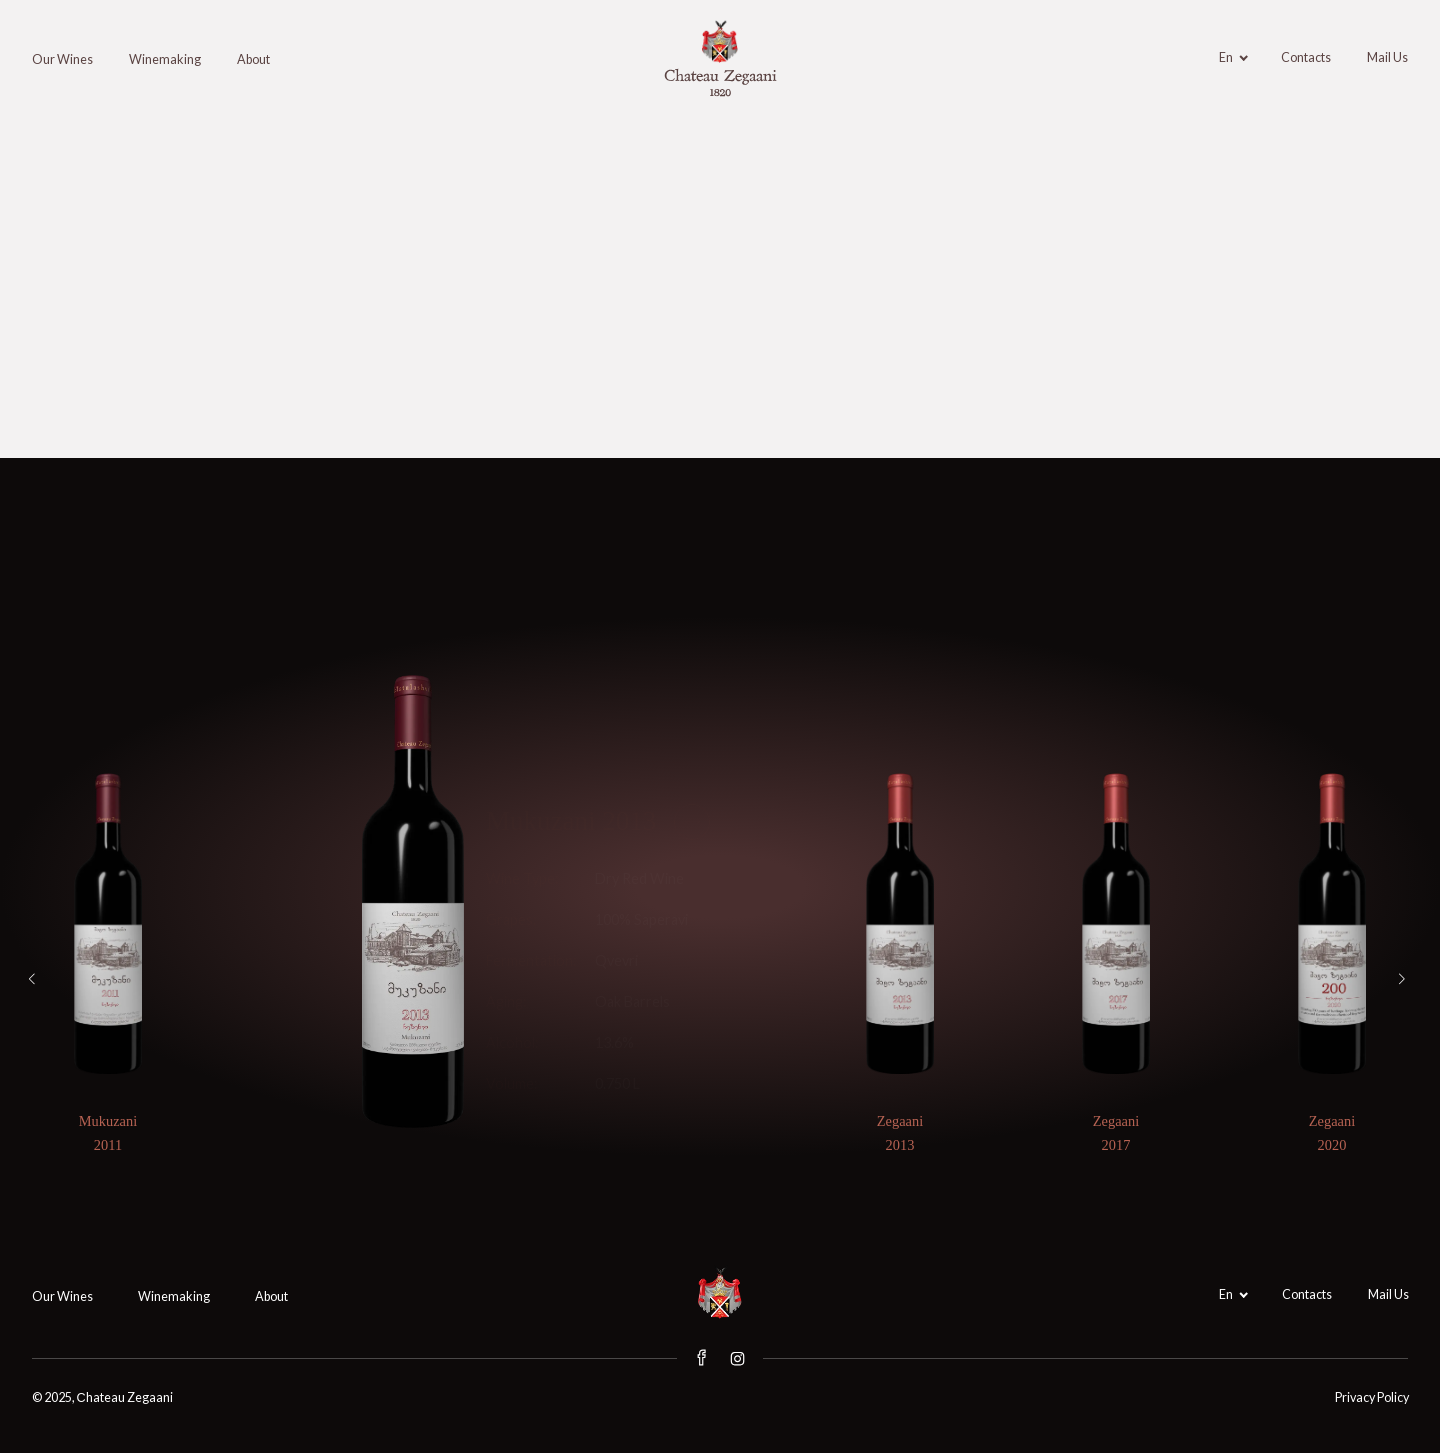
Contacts (1306, 57)
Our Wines (62, 59)
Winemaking (165, 59)
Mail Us (1387, 57)
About (253, 59)
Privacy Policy (1372, 1397)
